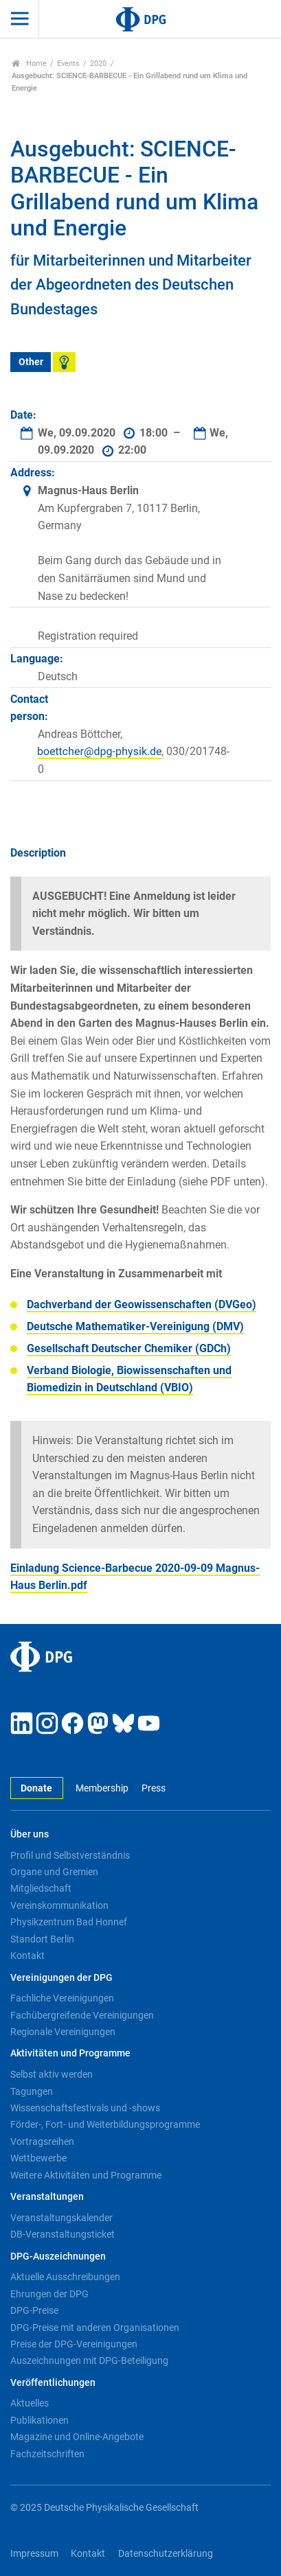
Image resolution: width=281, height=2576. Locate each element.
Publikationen (39, 2420)
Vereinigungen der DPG (61, 1978)
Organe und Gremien (54, 1871)
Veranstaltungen (47, 2197)
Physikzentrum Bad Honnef (68, 1921)
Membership (102, 1788)
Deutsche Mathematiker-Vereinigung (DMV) (135, 1326)
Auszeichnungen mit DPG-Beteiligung (89, 2360)
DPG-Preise (34, 2310)
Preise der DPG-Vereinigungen (73, 2344)
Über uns (29, 1834)
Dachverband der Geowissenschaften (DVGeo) (141, 1304)
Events (68, 63)
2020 (98, 63)
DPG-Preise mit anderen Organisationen (94, 2327)
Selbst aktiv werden (51, 2074)
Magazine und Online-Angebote (77, 2436)
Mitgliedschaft (40, 1888)
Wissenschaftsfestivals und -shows (85, 2107)
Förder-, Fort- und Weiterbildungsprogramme (105, 2124)
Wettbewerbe (38, 2158)
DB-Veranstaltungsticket (62, 2234)
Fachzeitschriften (47, 2453)
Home (29, 63)
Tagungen (31, 2091)
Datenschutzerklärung (165, 2554)
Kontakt (27, 1955)
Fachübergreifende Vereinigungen (82, 2015)
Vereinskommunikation (59, 1905)
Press (154, 1788)
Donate (36, 1788)
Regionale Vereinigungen (62, 2031)
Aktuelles (29, 2403)
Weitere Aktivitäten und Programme (85, 2175)
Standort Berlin (42, 1939)
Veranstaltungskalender (61, 2217)
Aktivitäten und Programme (70, 2053)
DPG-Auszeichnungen (58, 2256)
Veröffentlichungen (52, 2383)
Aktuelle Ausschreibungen (65, 2276)
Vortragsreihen (42, 2141)
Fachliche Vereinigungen (62, 1998)
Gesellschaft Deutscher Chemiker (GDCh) (129, 1348)
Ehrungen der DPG (49, 2293)
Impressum (34, 2554)
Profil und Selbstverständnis (70, 1855)
